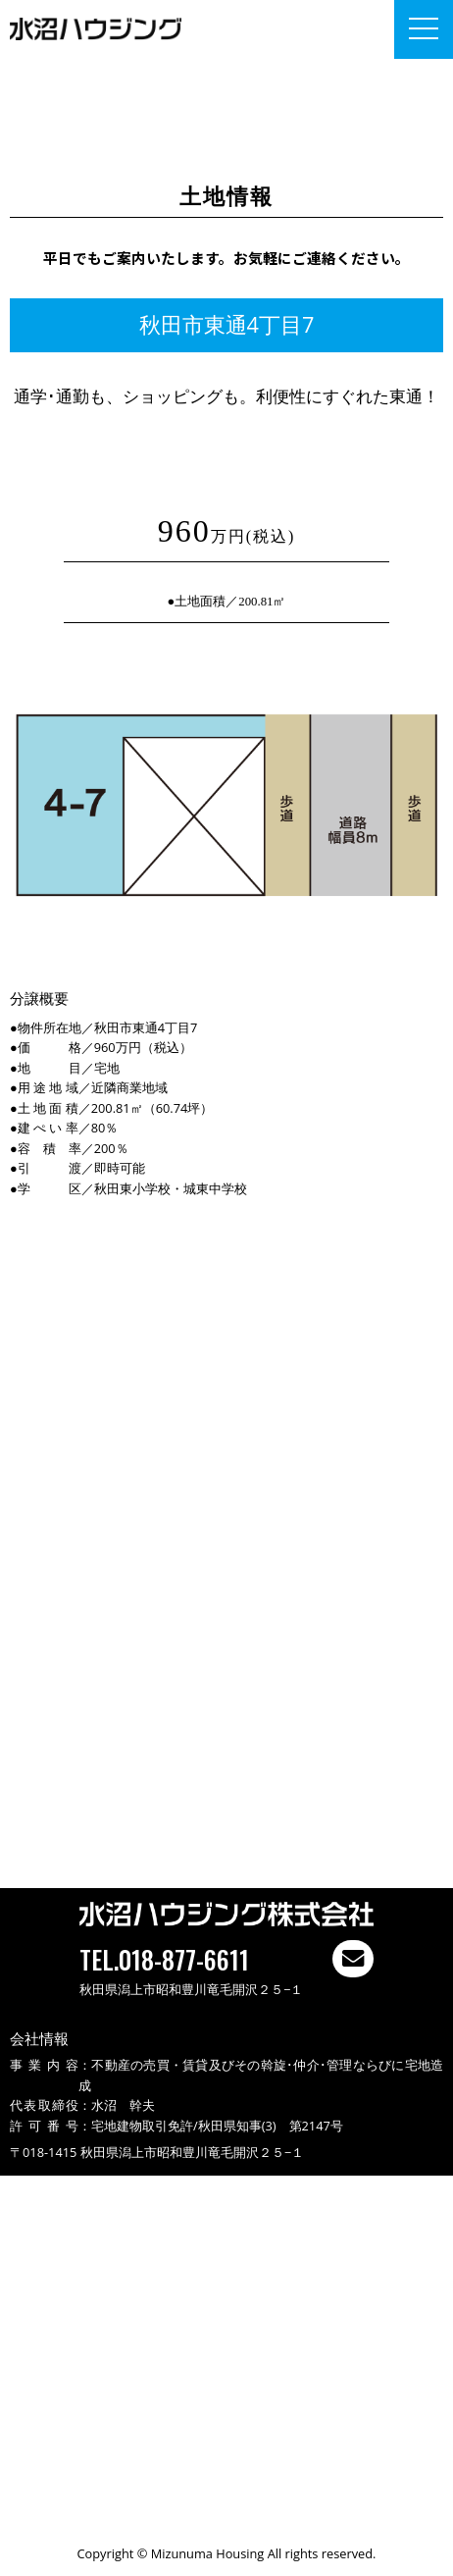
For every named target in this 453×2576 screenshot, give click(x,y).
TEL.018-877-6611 (164, 1958)
